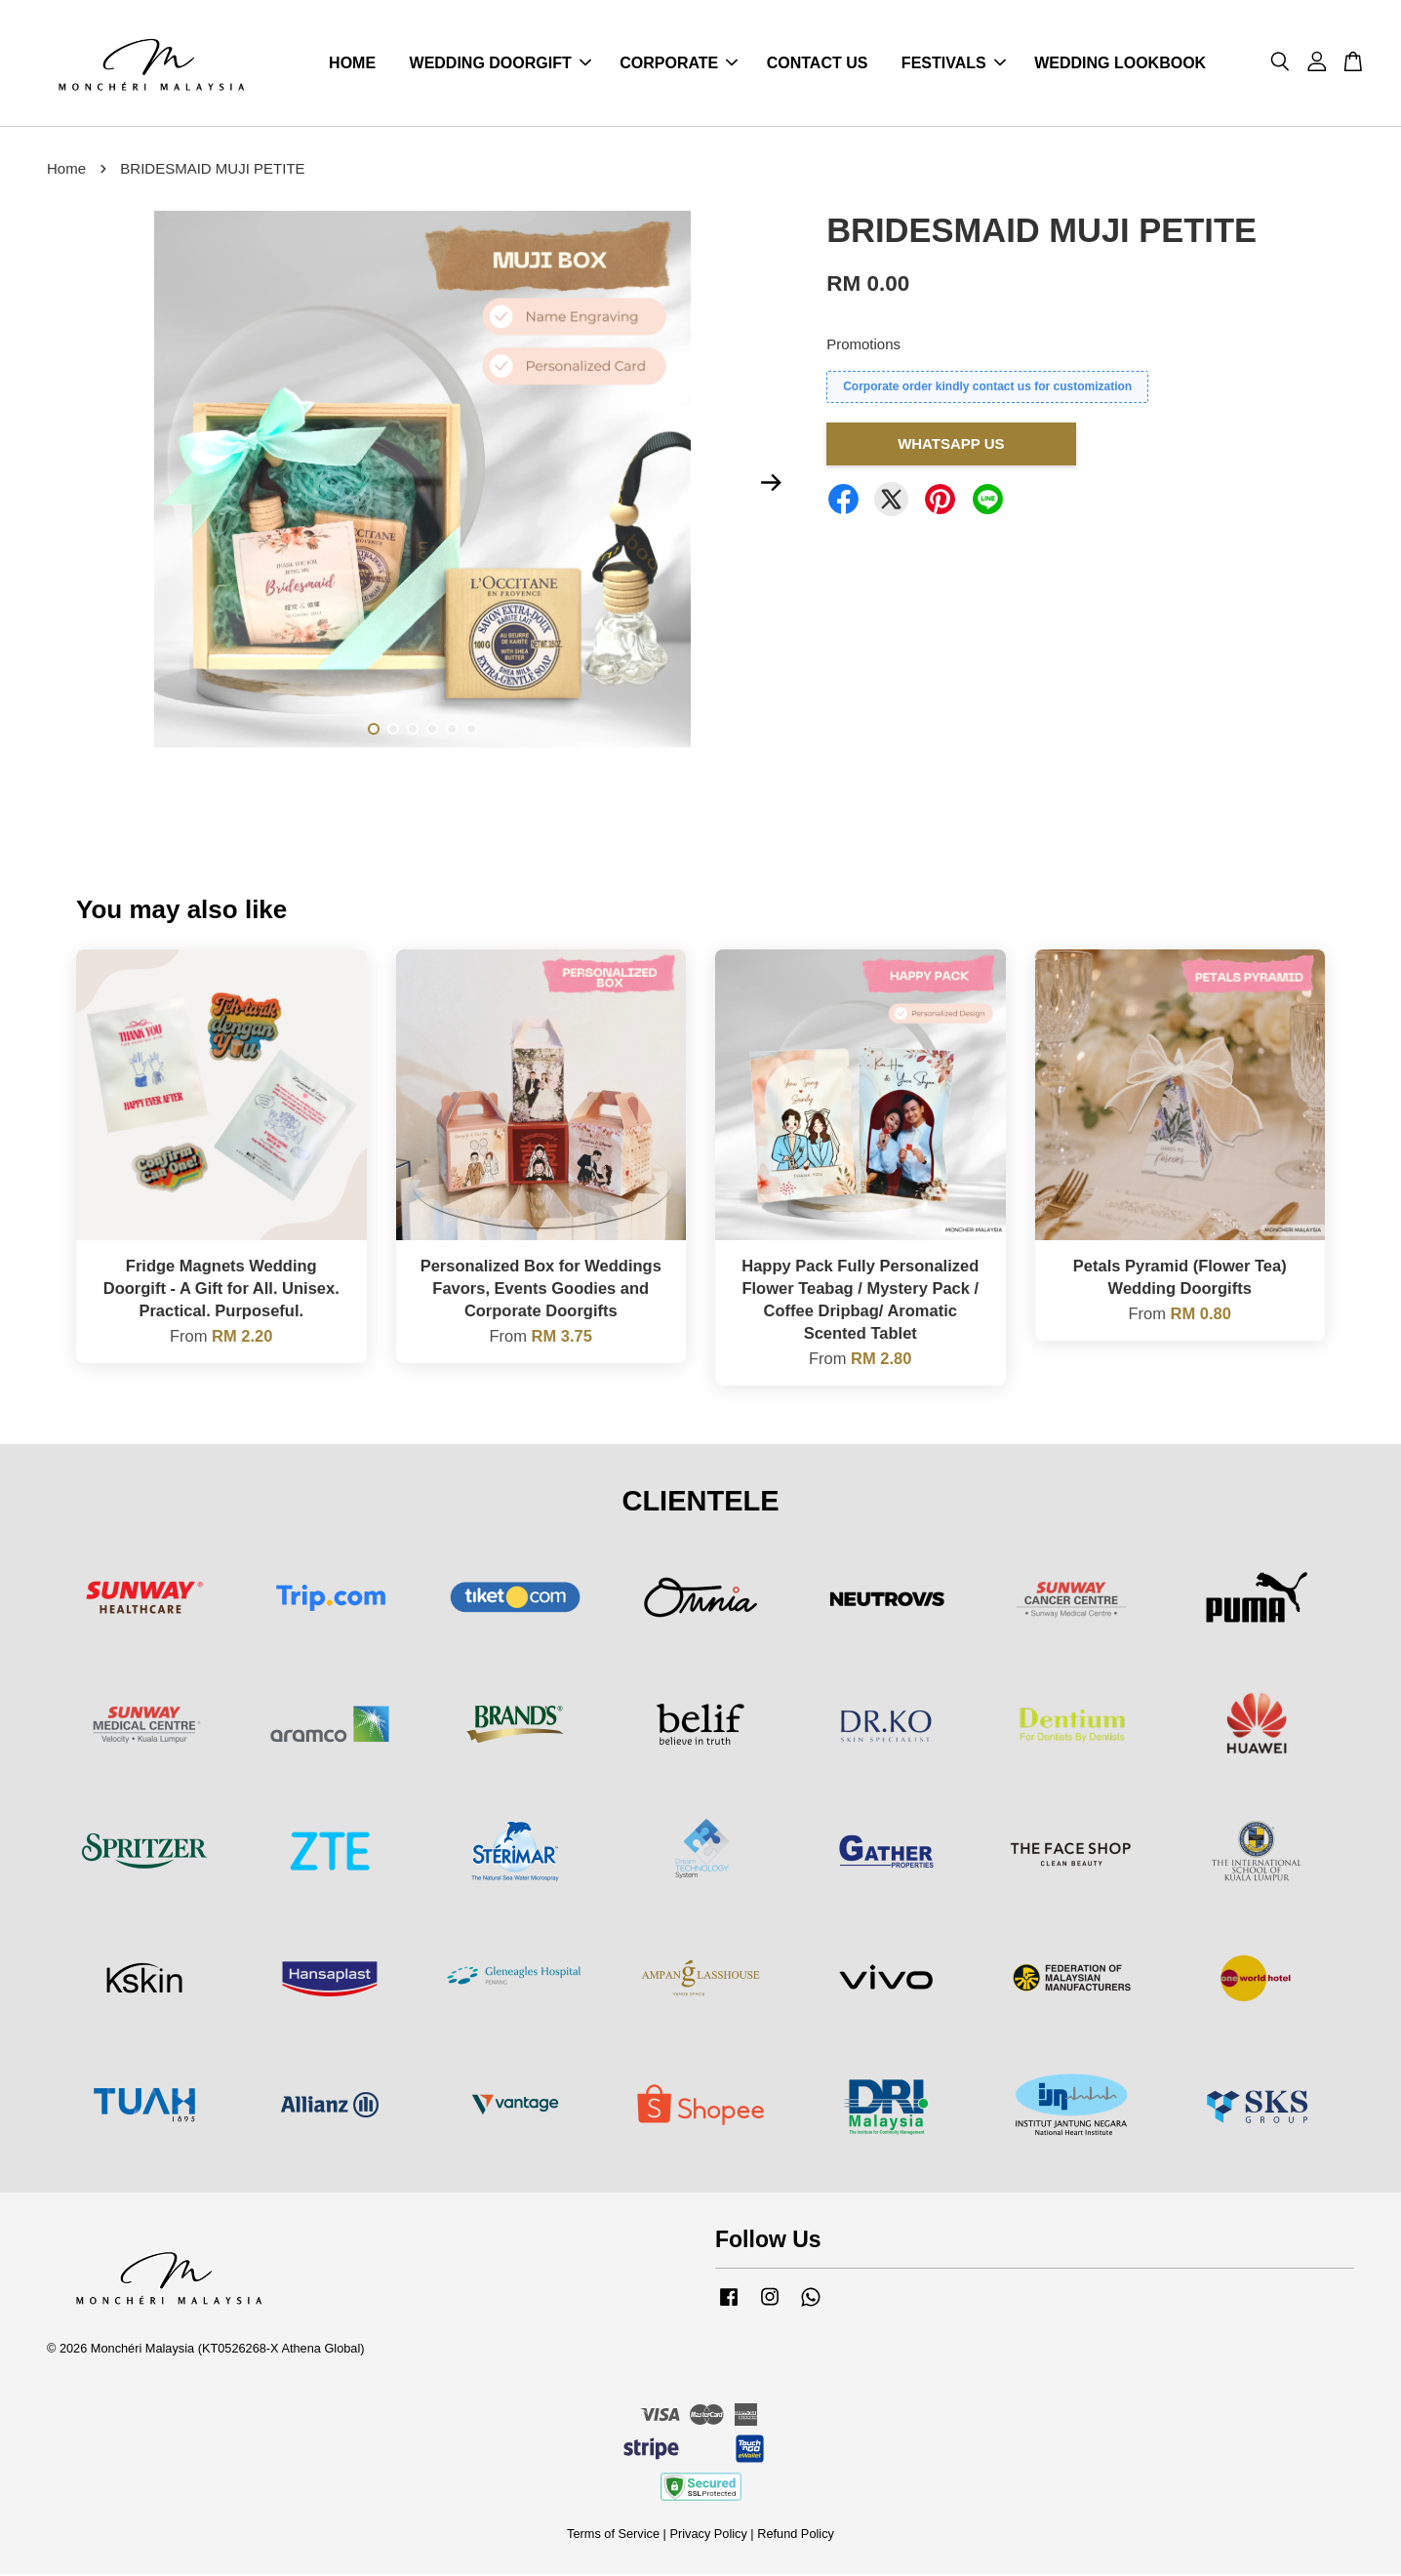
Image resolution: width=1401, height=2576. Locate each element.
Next (770, 484)
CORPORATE (679, 64)
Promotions (863, 346)
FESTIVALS (953, 64)
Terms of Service (613, 2535)
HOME (352, 64)
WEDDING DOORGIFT (500, 64)
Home (66, 170)
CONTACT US (817, 64)
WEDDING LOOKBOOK (1120, 64)
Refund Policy (795, 2535)
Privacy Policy (707, 2535)
